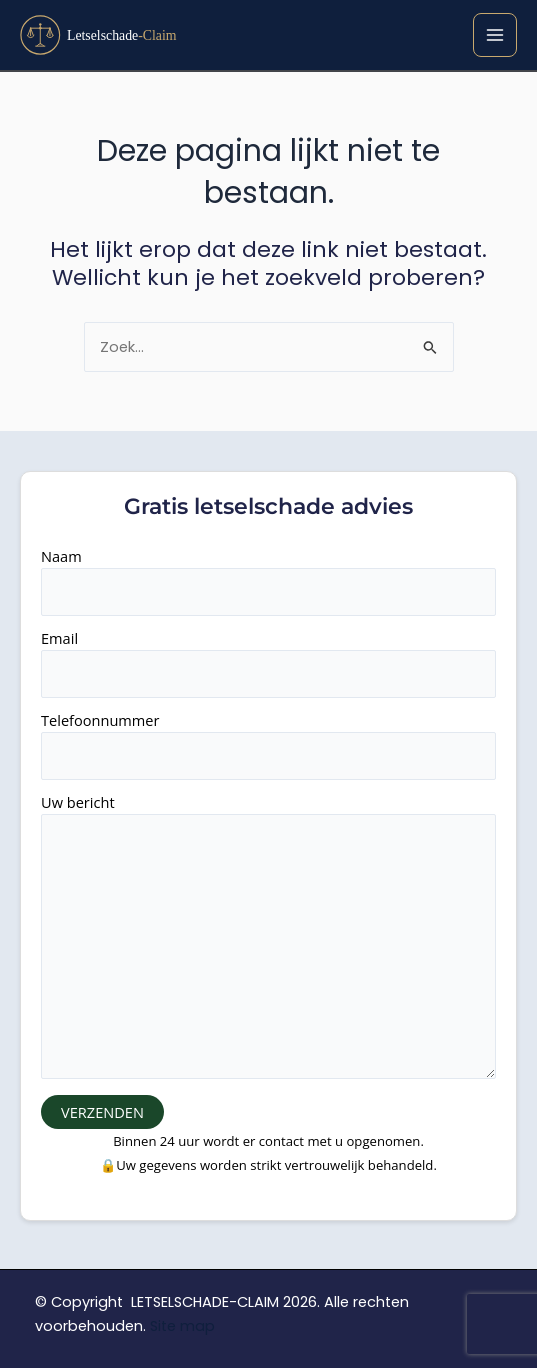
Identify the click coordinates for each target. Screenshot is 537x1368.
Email (268, 663)
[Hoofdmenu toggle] (495, 35)
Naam (268, 581)
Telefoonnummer (268, 745)
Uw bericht (268, 938)
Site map (182, 1326)
